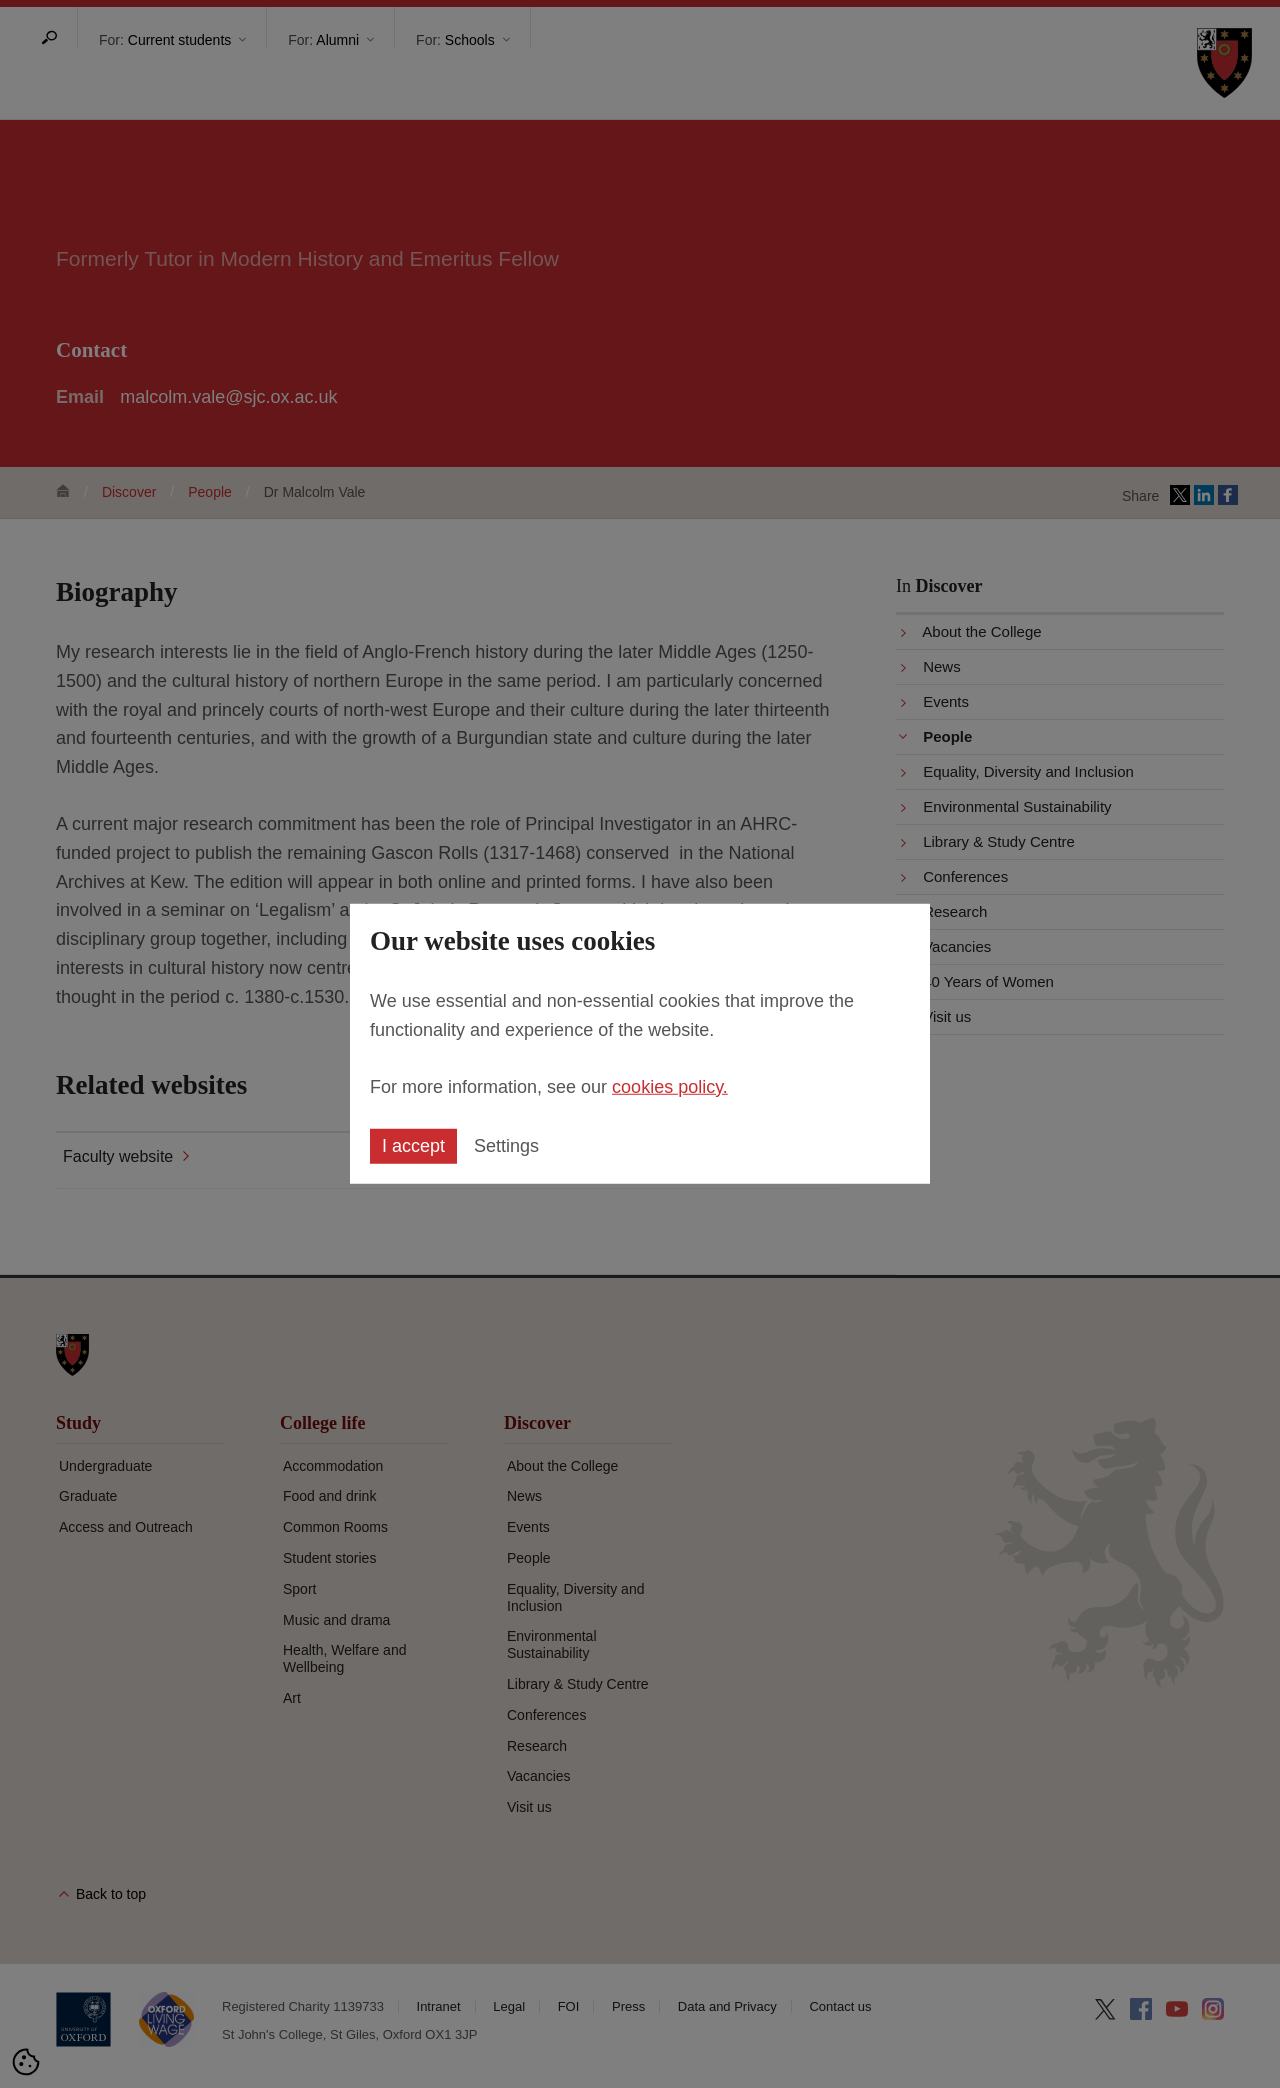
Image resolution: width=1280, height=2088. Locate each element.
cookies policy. (670, 1086)
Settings (506, 1146)
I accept (413, 1146)
